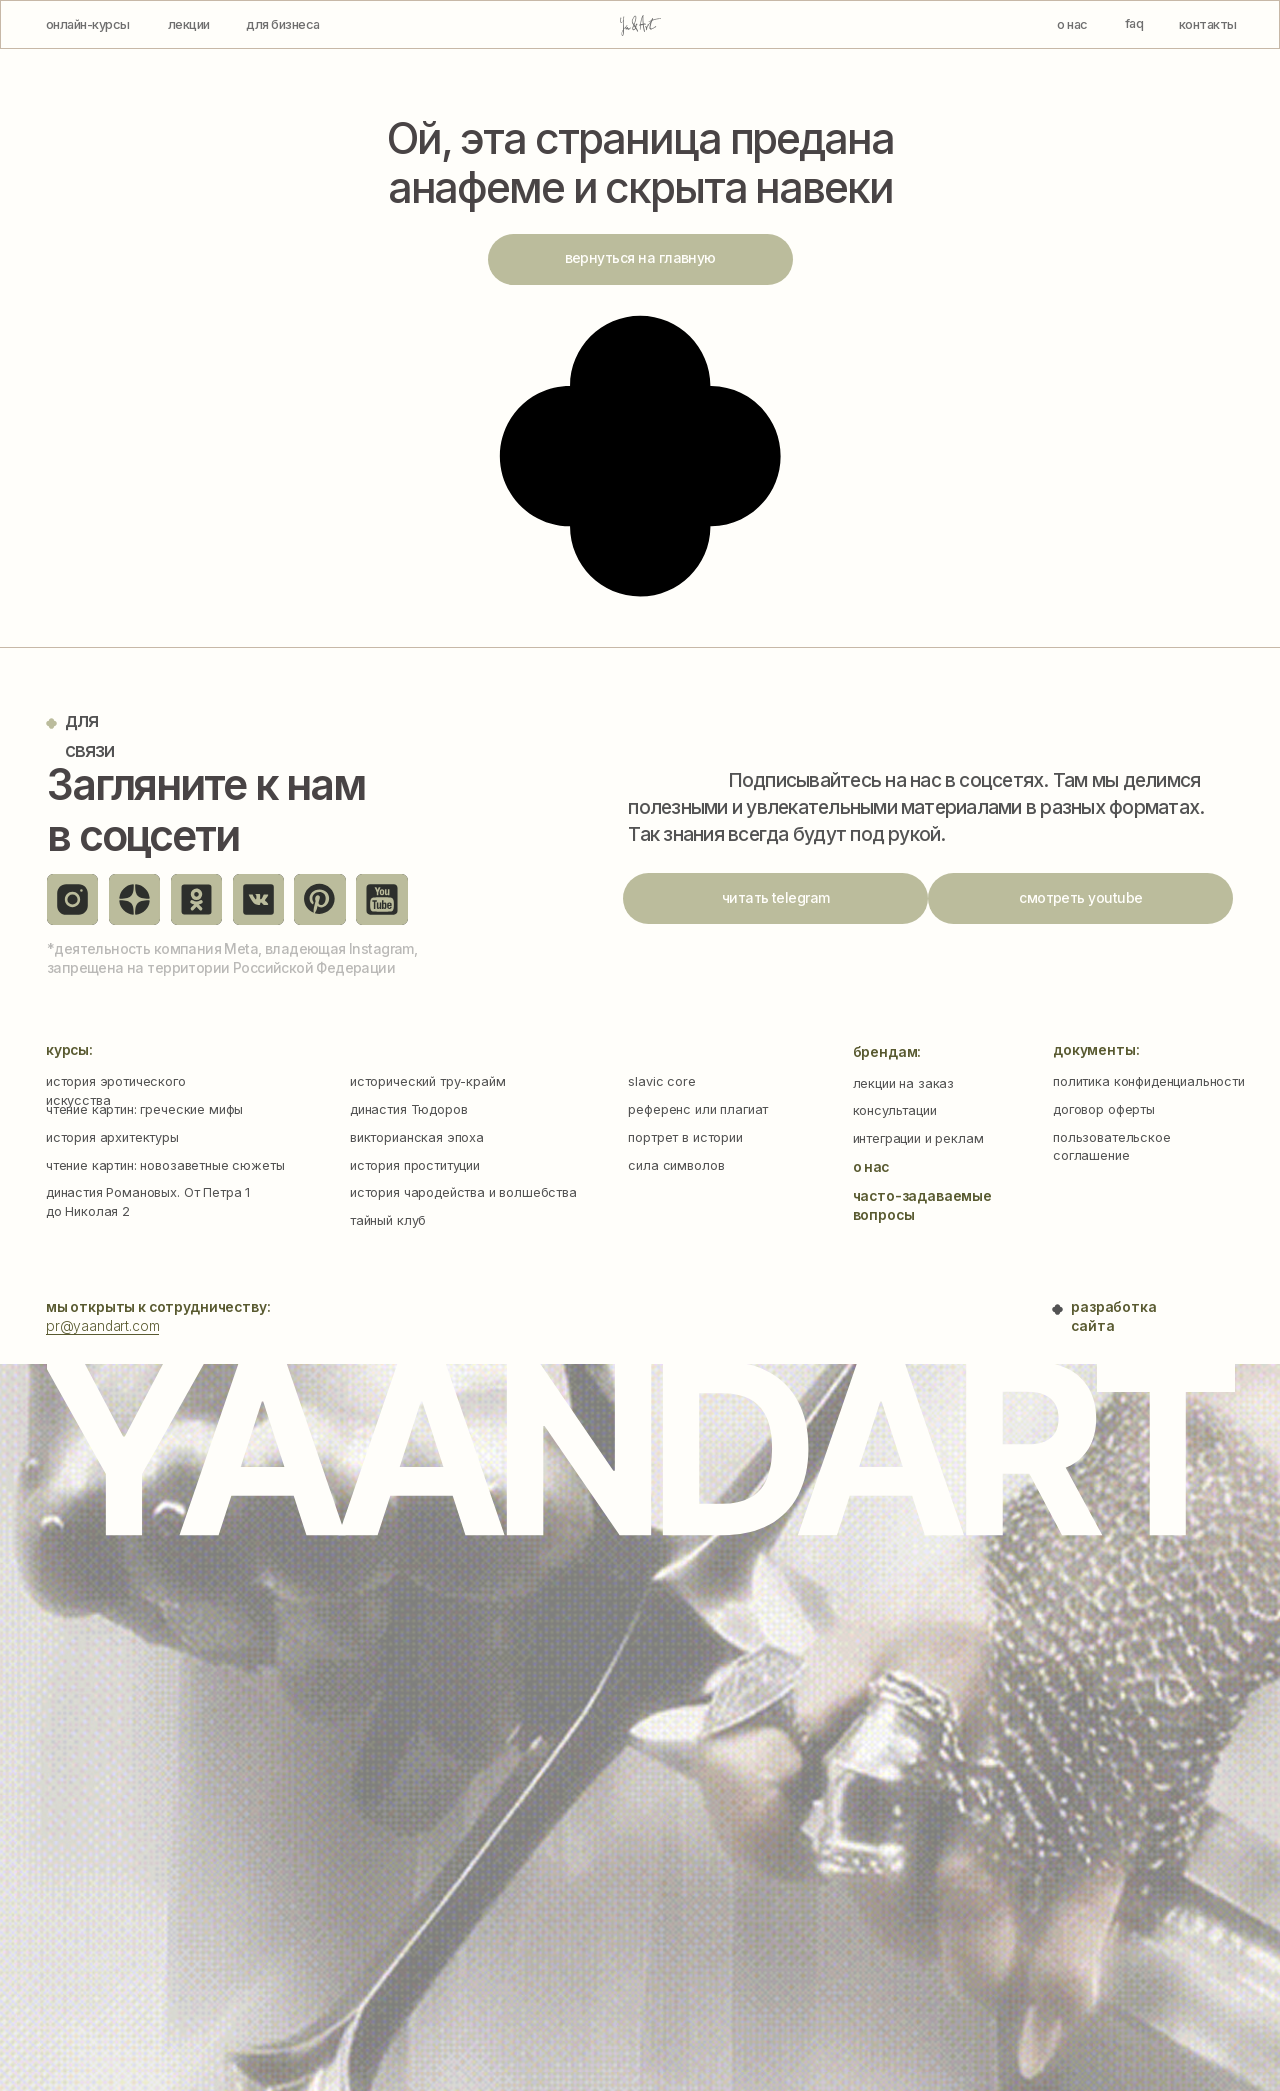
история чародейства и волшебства (463, 1192)
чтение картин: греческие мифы (144, 1109)
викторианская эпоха (417, 1137)
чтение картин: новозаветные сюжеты (165, 1165)
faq (1134, 23)
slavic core (661, 1081)
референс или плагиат (698, 1109)
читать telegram (776, 898)
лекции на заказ (904, 1083)
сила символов (676, 1165)
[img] (640, 25)
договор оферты (1104, 1109)
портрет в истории (685, 1137)
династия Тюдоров (408, 1109)
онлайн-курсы (88, 24)
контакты (1208, 24)
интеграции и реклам (918, 1138)
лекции (189, 24)
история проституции (415, 1165)
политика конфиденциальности (1149, 1081)
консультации (895, 1110)
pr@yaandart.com (103, 1326)
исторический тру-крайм (427, 1081)
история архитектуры (112, 1137)
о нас (1072, 24)
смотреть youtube (1080, 898)
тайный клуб (388, 1220)
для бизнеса (282, 24)
